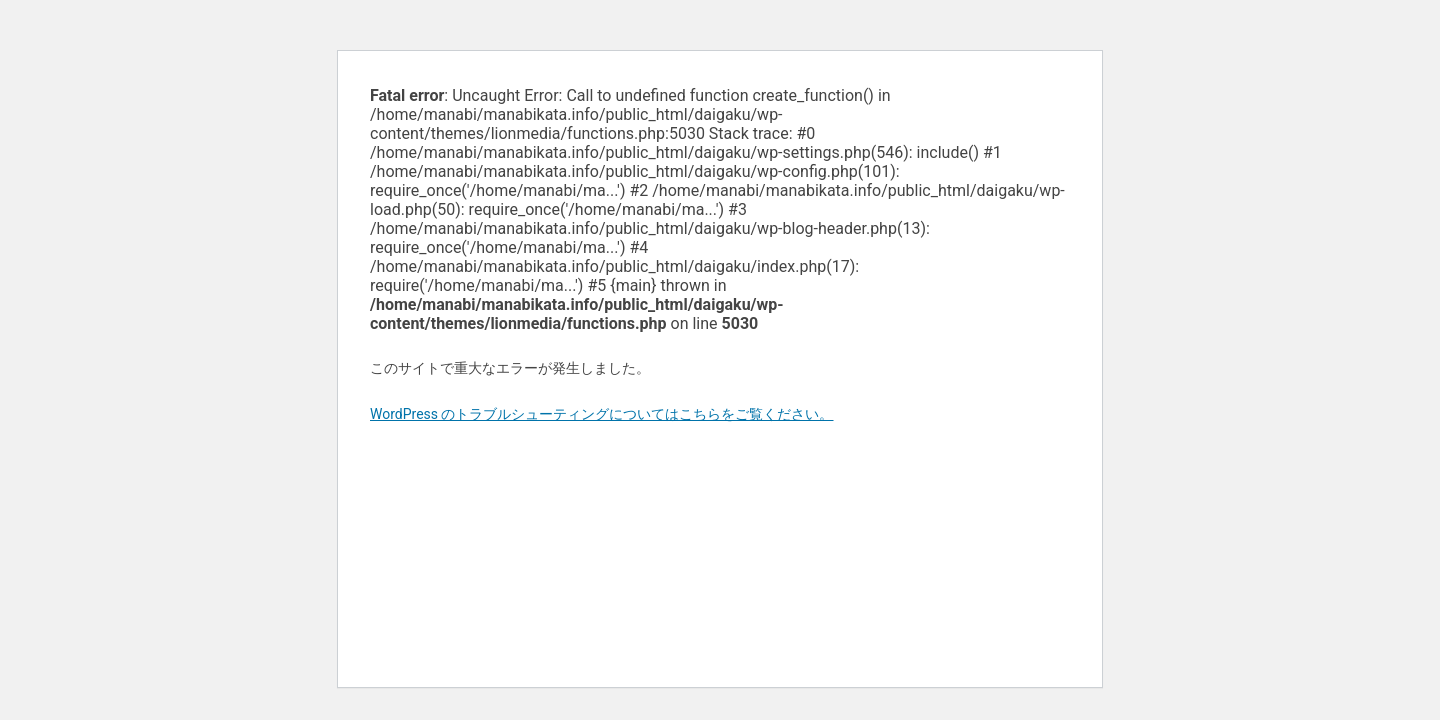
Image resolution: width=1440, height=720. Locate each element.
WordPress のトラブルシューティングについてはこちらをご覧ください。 (602, 414)
